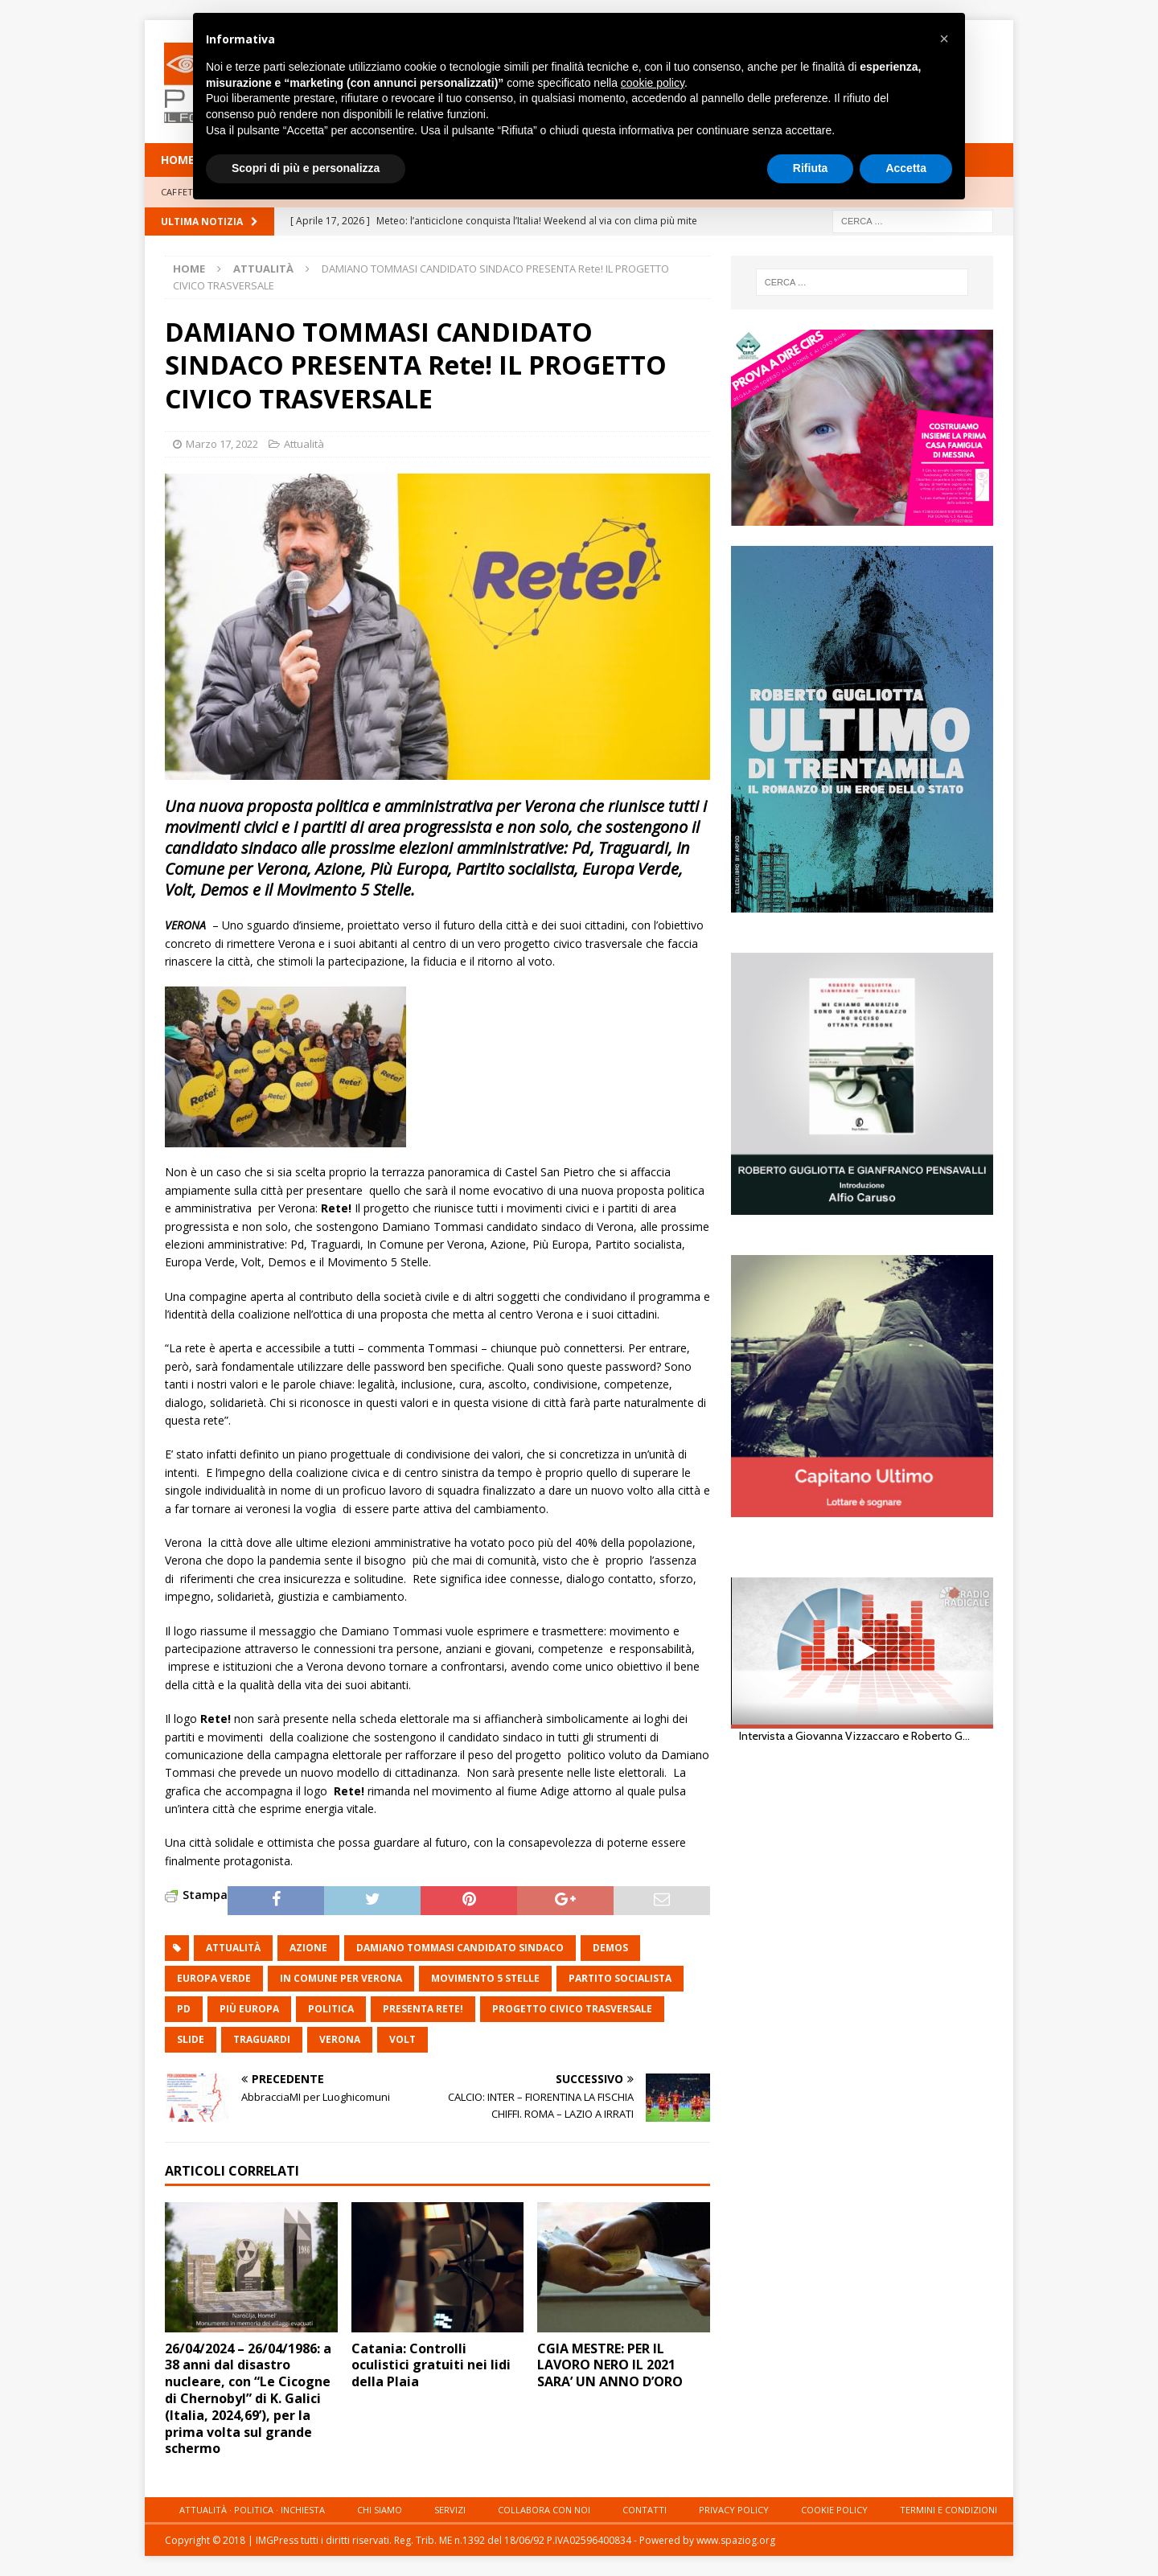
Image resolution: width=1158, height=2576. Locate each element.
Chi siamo (379, 2510)
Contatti (644, 2510)
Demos (610, 1948)
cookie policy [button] (652, 82)
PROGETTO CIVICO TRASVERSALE (572, 2009)
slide (190, 2039)
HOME (178, 159)
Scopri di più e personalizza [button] (306, 168)
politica (331, 2009)
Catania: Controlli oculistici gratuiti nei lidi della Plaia (431, 2365)
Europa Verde (214, 1978)
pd (184, 2009)
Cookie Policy (834, 2510)
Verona (339, 2039)
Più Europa (249, 2009)
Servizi (450, 2510)
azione (308, 1948)
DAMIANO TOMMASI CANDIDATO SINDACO (460, 1948)
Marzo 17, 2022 (222, 444)
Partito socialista (620, 1978)
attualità (233, 1948)
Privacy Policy (734, 2510)
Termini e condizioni (948, 2510)
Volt (402, 2039)
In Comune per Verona (341, 1978)
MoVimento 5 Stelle (485, 1978)
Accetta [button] (905, 168)
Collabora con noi (544, 2510)
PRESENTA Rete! (423, 2009)
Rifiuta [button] (810, 168)
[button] (944, 38)
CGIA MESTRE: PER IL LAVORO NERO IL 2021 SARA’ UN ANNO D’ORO (610, 2365)
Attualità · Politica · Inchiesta (252, 2510)
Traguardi (261, 2039)
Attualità (304, 444)
